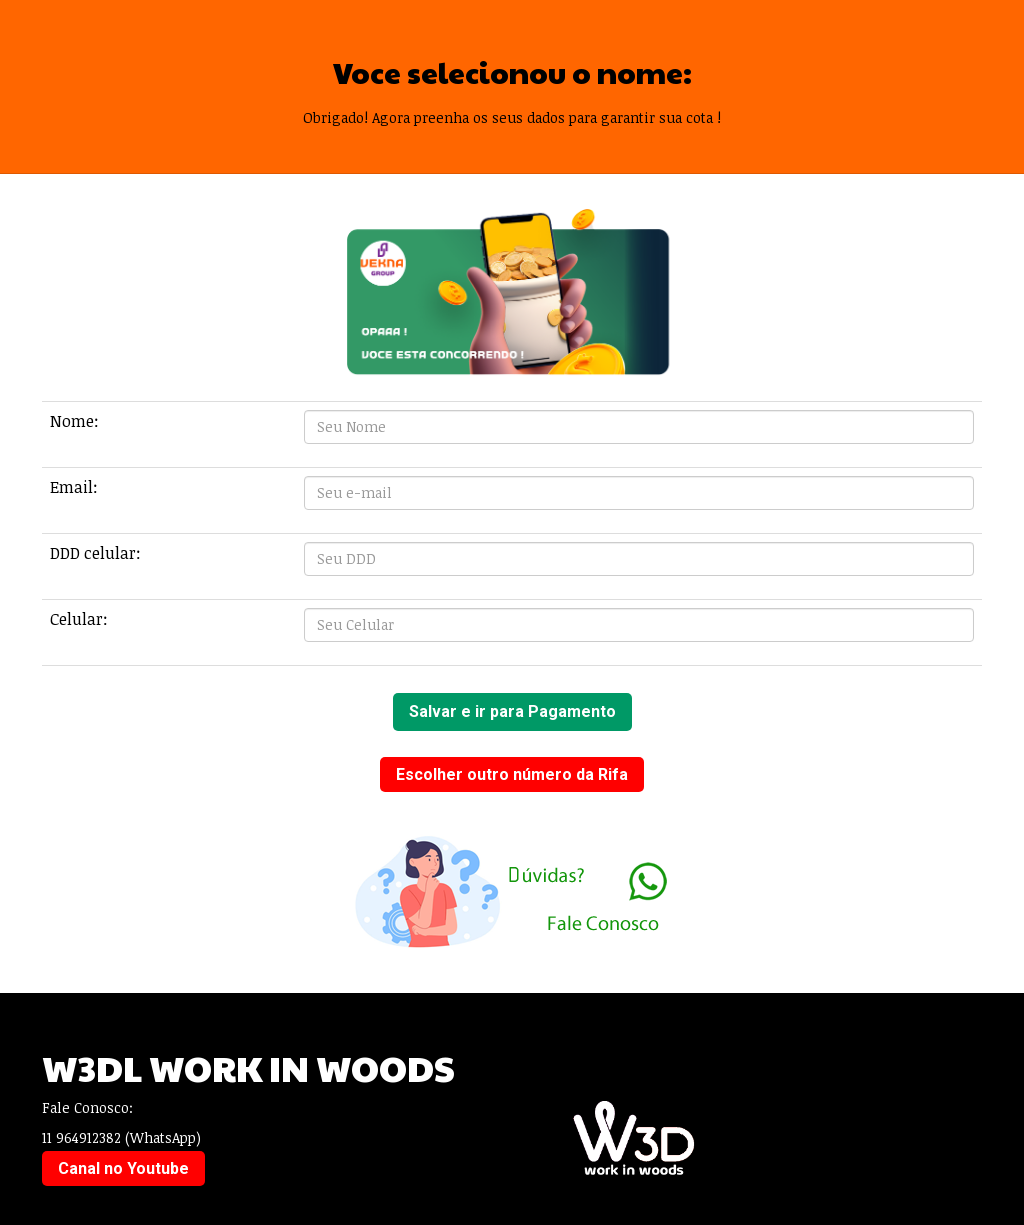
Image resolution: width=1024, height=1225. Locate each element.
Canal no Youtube (123, 1168)
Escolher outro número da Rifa (512, 774)
